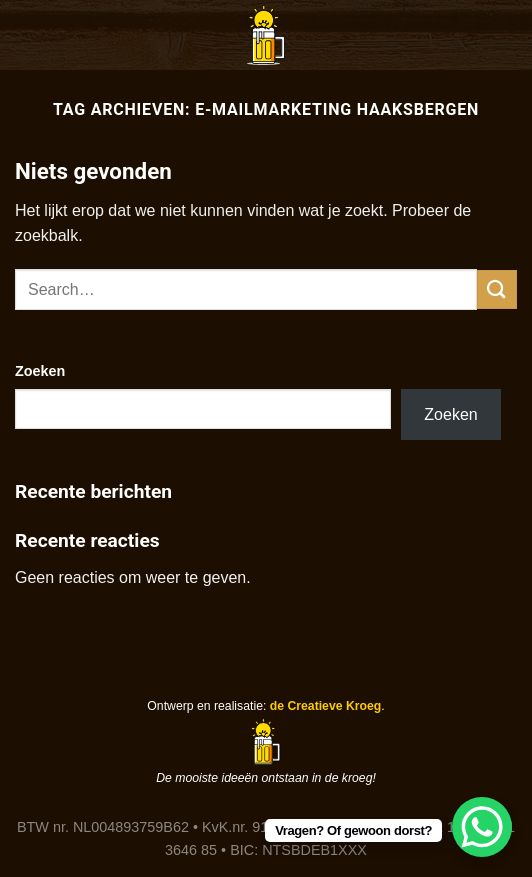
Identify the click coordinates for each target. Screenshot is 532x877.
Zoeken (40, 371)
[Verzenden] (497, 289)
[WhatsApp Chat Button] (482, 827)
